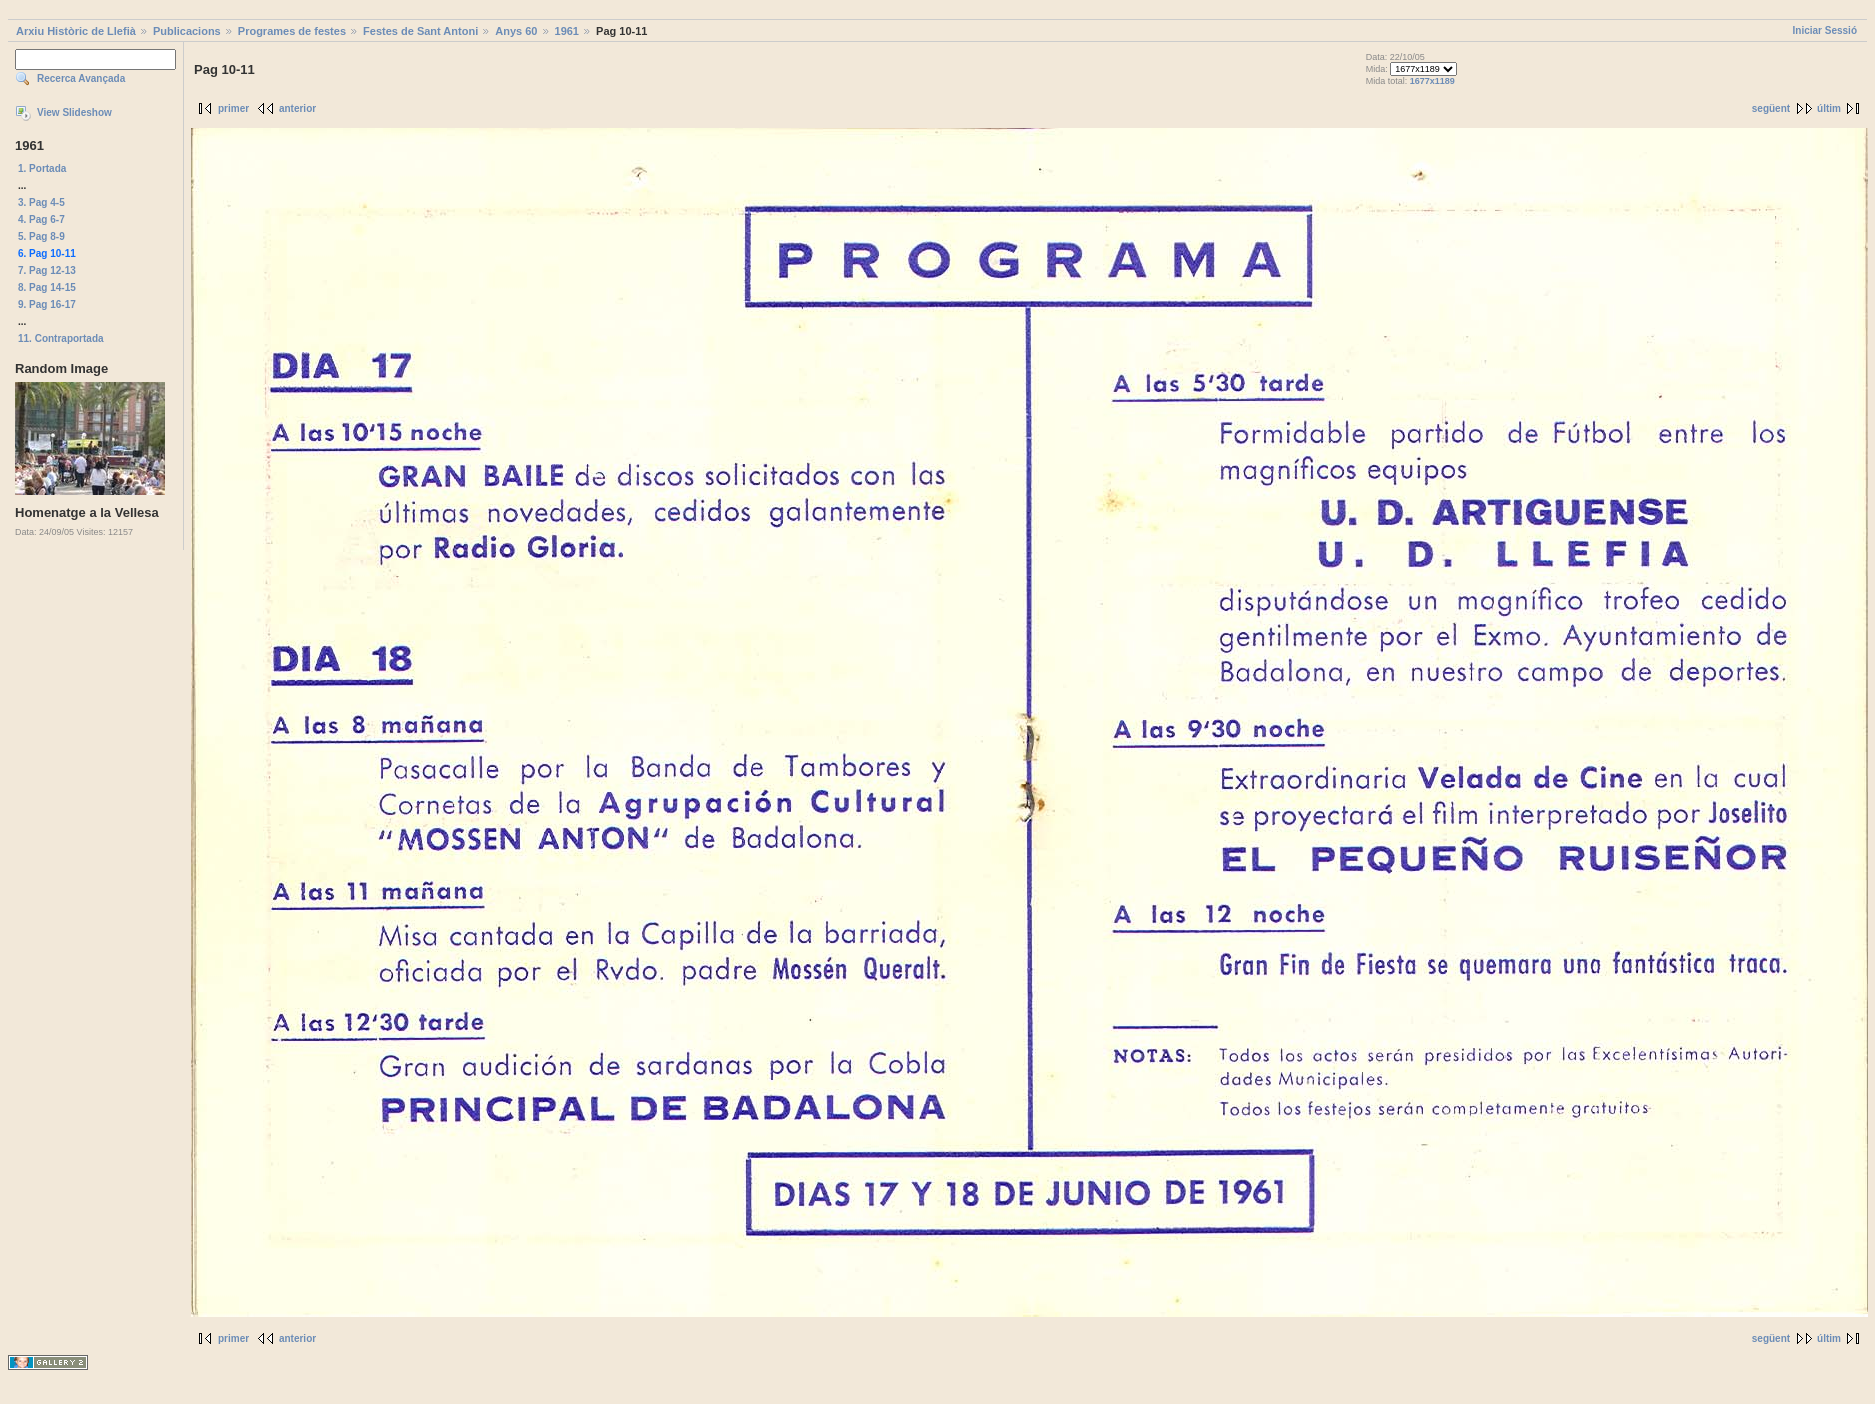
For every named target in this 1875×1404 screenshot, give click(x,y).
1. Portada (42, 168)
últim (1829, 108)
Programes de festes (292, 31)
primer (233, 108)
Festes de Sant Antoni (420, 31)
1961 (567, 31)
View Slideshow (74, 112)
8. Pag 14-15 (47, 287)
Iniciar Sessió (1825, 30)
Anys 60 (516, 31)
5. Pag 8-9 (41, 236)
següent (1771, 108)
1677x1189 (1432, 81)
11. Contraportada (61, 338)
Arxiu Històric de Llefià (76, 31)
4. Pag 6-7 (41, 219)
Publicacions (187, 31)
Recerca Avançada (81, 78)
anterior (297, 108)
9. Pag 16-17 (47, 304)
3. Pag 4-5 (41, 202)
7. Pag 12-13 (47, 270)
